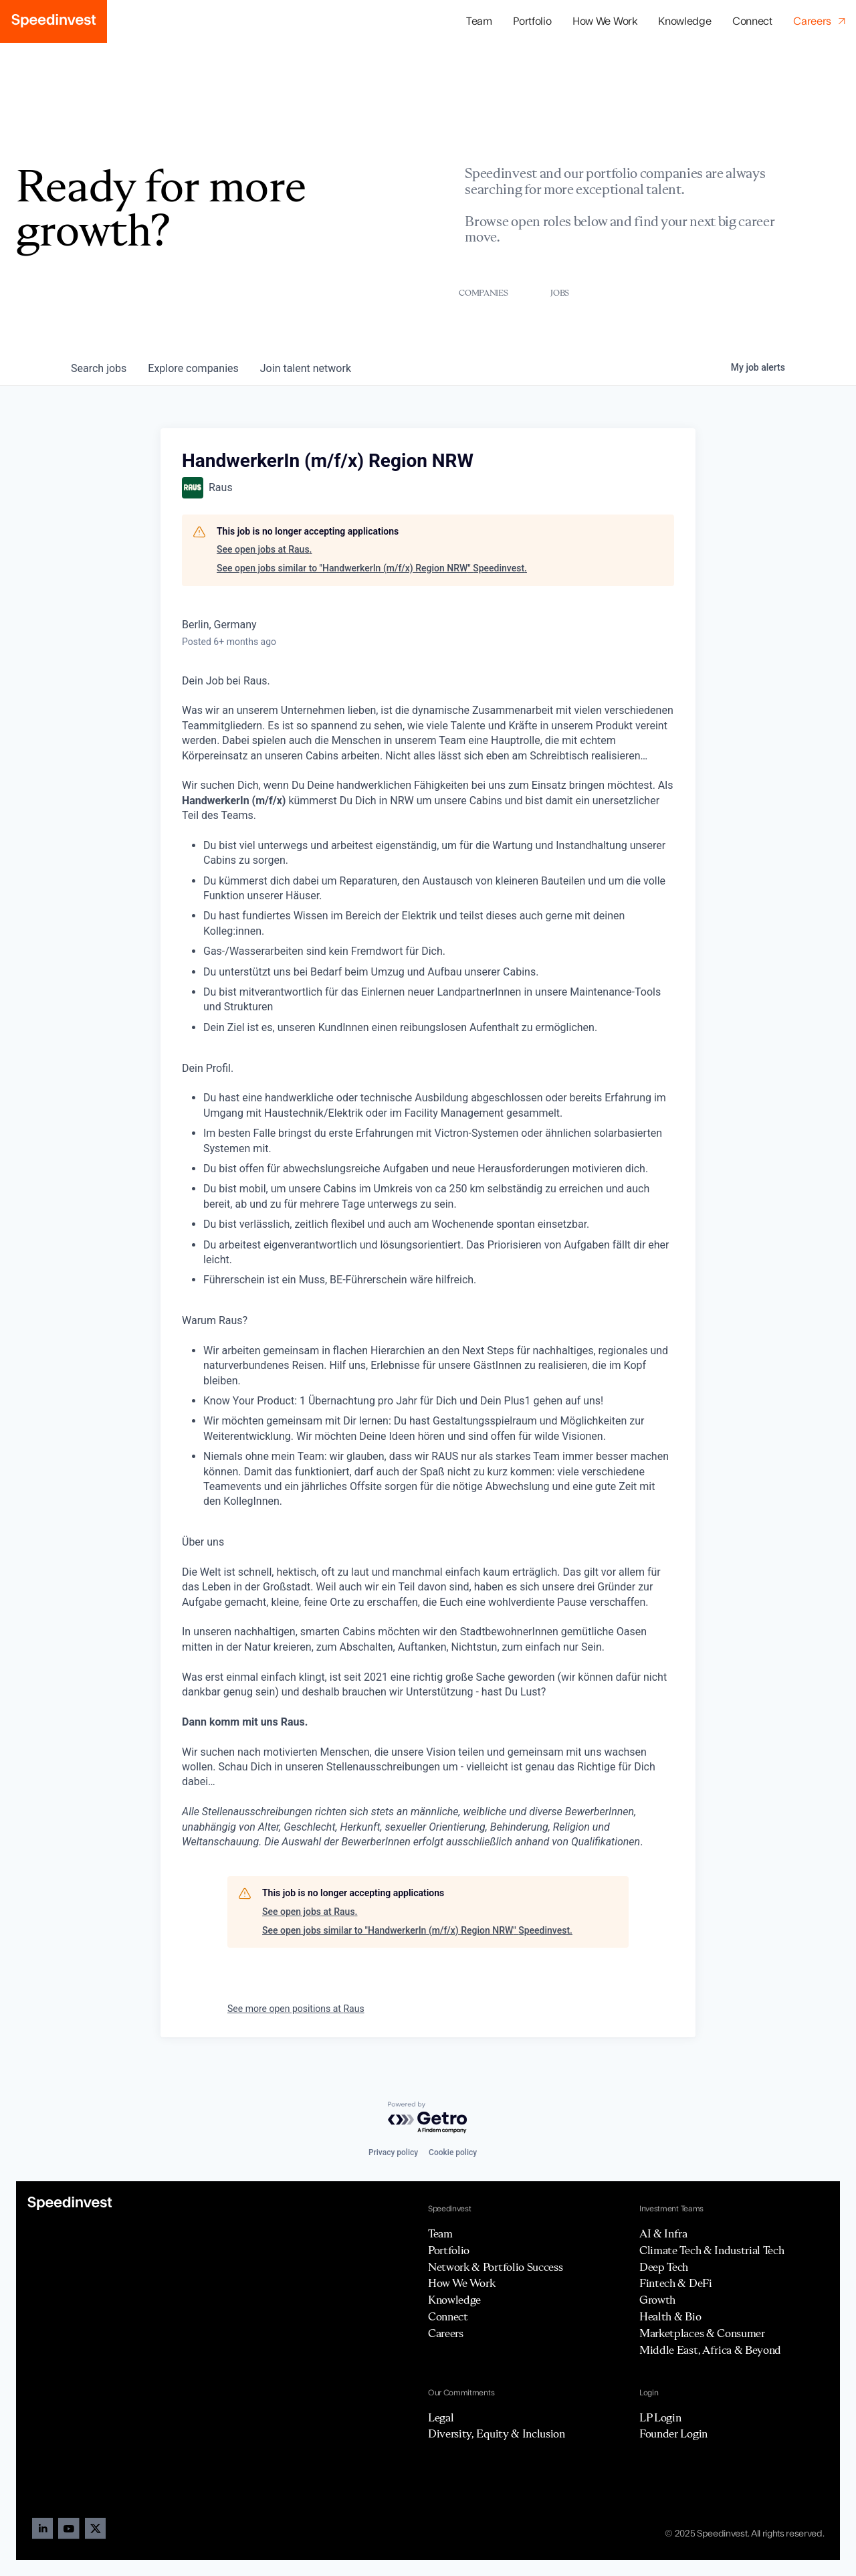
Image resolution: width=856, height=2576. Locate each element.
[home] (53, 21)
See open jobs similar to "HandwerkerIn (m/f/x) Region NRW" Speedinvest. (372, 568)
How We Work (604, 21)
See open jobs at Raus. (264, 549)
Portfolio (448, 2250)
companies (193, 368)
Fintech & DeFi (675, 2283)
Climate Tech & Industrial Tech (711, 2250)
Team (479, 21)
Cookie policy (453, 2152)
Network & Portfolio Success (495, 2267)
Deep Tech (663, 2267)
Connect (752, 21)
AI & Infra (663, 2233)
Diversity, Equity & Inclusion (496, 2433)
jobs (98, 368)
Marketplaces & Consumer (702, 2333)
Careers (445, 2333)
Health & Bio (670, 2316)
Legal (440, 2417)
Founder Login (673, 2433)
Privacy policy (393, 2152)
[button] (532, 21)
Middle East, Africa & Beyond (710, 2350)
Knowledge (684, 21)
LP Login (660, 2417)
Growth (657, 2299)
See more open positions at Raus (295, 2008)
